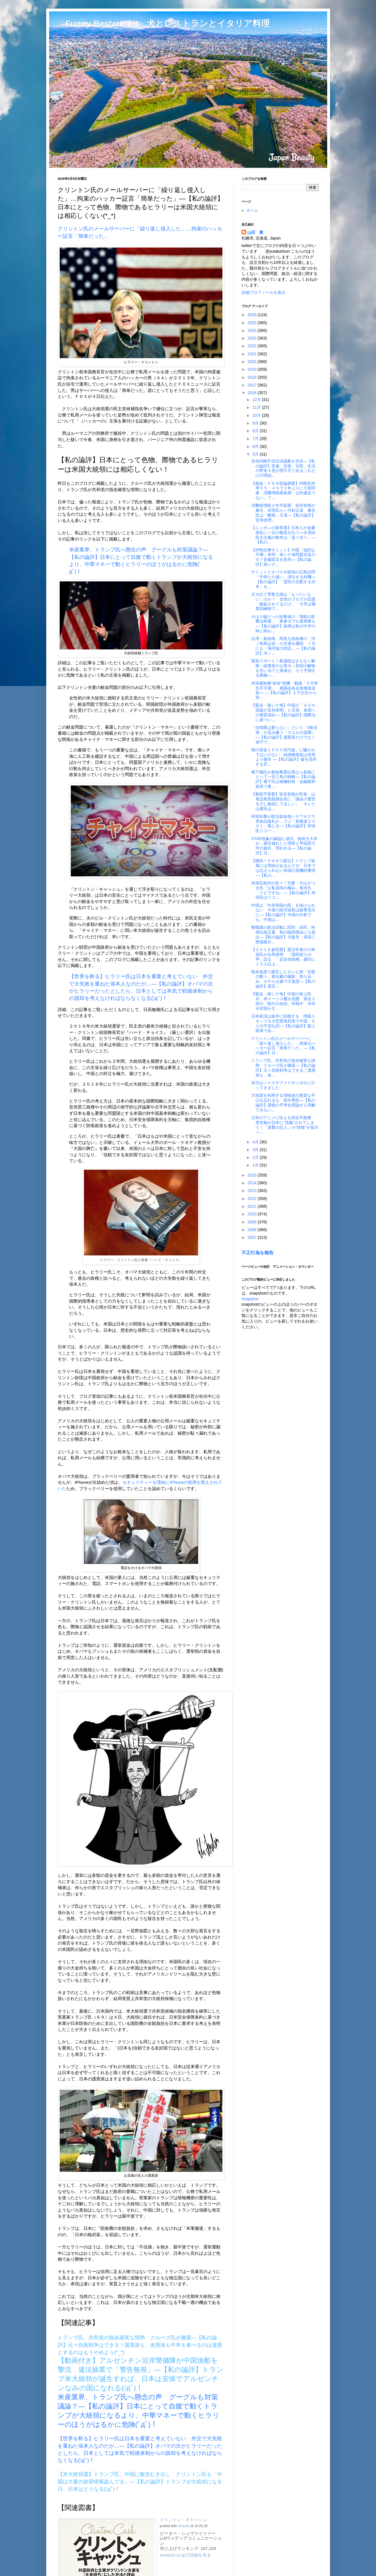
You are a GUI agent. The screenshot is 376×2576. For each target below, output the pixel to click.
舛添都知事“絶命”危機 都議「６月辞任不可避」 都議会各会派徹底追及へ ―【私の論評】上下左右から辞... (284, 690)
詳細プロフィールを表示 (263, 292)
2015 (253, 1175)
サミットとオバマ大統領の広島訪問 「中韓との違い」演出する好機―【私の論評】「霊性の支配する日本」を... (285, 579)
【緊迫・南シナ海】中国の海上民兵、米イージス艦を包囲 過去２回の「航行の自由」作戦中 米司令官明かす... (283, 1001)
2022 (253, 346)
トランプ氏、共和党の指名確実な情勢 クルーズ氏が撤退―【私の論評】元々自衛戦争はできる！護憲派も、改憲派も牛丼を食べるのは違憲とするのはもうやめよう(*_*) (140, 2345)
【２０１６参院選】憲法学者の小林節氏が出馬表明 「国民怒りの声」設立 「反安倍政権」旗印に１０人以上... (283, 956)
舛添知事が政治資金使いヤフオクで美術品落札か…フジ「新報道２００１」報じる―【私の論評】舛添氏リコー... (283, 823)
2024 (253, 330)
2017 (253, 385)
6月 (256, 446)
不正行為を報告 (258, 1252)
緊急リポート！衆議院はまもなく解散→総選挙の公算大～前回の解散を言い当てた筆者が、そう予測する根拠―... (283, 668)
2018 (253, 377)
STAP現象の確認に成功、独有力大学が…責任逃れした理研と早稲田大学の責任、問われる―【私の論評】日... (284, 845)
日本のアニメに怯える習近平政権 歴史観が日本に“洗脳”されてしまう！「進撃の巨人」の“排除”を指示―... (284, 1124)
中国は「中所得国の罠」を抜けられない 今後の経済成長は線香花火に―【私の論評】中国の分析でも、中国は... (283, 912)
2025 (253, 322)
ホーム (252, 210)
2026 (253, 314)
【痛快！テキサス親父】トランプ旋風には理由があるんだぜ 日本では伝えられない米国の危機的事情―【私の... (283, 867)
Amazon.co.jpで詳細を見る (185, 2555)
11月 (257, 407)
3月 (256, 1149)
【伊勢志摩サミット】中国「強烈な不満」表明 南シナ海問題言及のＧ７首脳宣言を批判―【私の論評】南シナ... (283, 557)
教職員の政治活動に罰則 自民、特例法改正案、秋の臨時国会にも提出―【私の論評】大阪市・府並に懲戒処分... (283, 934)
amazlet (184, 2526)
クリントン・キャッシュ (183, 2519)
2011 (253, 1206)
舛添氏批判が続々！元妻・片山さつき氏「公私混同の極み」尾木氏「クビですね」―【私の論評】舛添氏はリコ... (283, 890)
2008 (253, 1229)
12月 (257, 399)
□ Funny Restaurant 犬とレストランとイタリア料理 (164, 23)
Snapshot (250, 1299)
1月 (256, 1165)
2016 (253, 392)
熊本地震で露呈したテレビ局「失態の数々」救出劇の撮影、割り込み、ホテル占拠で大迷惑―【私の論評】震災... (283, 979)
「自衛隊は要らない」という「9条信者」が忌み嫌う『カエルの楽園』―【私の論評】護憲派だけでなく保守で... (284, 734)
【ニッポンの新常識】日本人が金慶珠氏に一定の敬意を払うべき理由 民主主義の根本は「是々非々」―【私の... (285, 534)
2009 (253, 1222)
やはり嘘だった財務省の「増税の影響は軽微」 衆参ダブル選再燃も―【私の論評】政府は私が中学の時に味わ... (283, 623)
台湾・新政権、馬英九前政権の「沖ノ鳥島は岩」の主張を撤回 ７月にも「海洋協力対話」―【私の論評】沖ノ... (283, 645)
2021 (253, 354)
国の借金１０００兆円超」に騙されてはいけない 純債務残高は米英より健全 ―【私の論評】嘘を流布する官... (284, 756)
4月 (256, 1142)
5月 (256, 454)
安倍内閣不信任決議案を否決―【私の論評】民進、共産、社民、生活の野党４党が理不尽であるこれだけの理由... (283, 468)
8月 (256, 430)
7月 (256, 438)
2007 (253, 1237)
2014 (253, 1183)
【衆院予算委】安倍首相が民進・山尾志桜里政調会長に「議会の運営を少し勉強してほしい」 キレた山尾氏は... (283, 801)
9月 (256, 423)
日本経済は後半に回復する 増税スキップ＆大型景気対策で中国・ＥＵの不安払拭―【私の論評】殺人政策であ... (283, 1023)
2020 (253, 361)
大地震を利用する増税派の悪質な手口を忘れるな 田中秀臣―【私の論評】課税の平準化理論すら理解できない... (283, 1102)
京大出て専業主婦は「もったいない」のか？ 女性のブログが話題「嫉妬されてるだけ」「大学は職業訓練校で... (283, 601)
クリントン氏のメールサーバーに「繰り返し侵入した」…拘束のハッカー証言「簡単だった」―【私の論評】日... (283, 1045)
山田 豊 (255, 232)
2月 (256, 1157)
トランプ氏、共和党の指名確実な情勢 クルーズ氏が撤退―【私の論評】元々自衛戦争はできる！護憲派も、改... (283, 1067)
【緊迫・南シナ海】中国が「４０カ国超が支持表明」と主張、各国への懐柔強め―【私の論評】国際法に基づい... (283, 712)
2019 (253, 369)
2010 (253, 1214)
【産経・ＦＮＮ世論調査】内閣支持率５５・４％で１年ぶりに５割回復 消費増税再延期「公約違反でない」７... (283, 490)
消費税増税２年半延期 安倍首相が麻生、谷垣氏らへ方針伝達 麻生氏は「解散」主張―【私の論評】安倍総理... (283, 512)
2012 (253, 1198)
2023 (253, 338)
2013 (253, 1190)
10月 (257, 415)
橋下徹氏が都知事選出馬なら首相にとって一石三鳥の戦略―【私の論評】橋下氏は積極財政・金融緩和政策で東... (283, 779)
